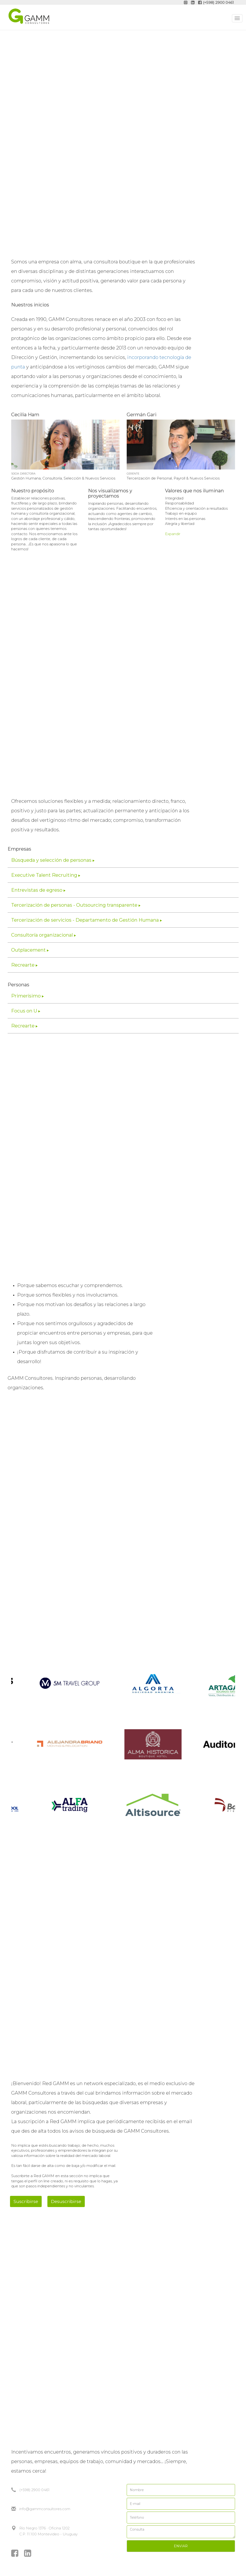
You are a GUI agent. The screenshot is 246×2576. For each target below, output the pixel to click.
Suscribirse (26, 2201)
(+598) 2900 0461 (30, 2490)
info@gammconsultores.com (40, 2509)
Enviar (181, 2546)
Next (238, 1745)
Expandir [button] (172, 534)
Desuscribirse (66, 2201)
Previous (7, 1745)
